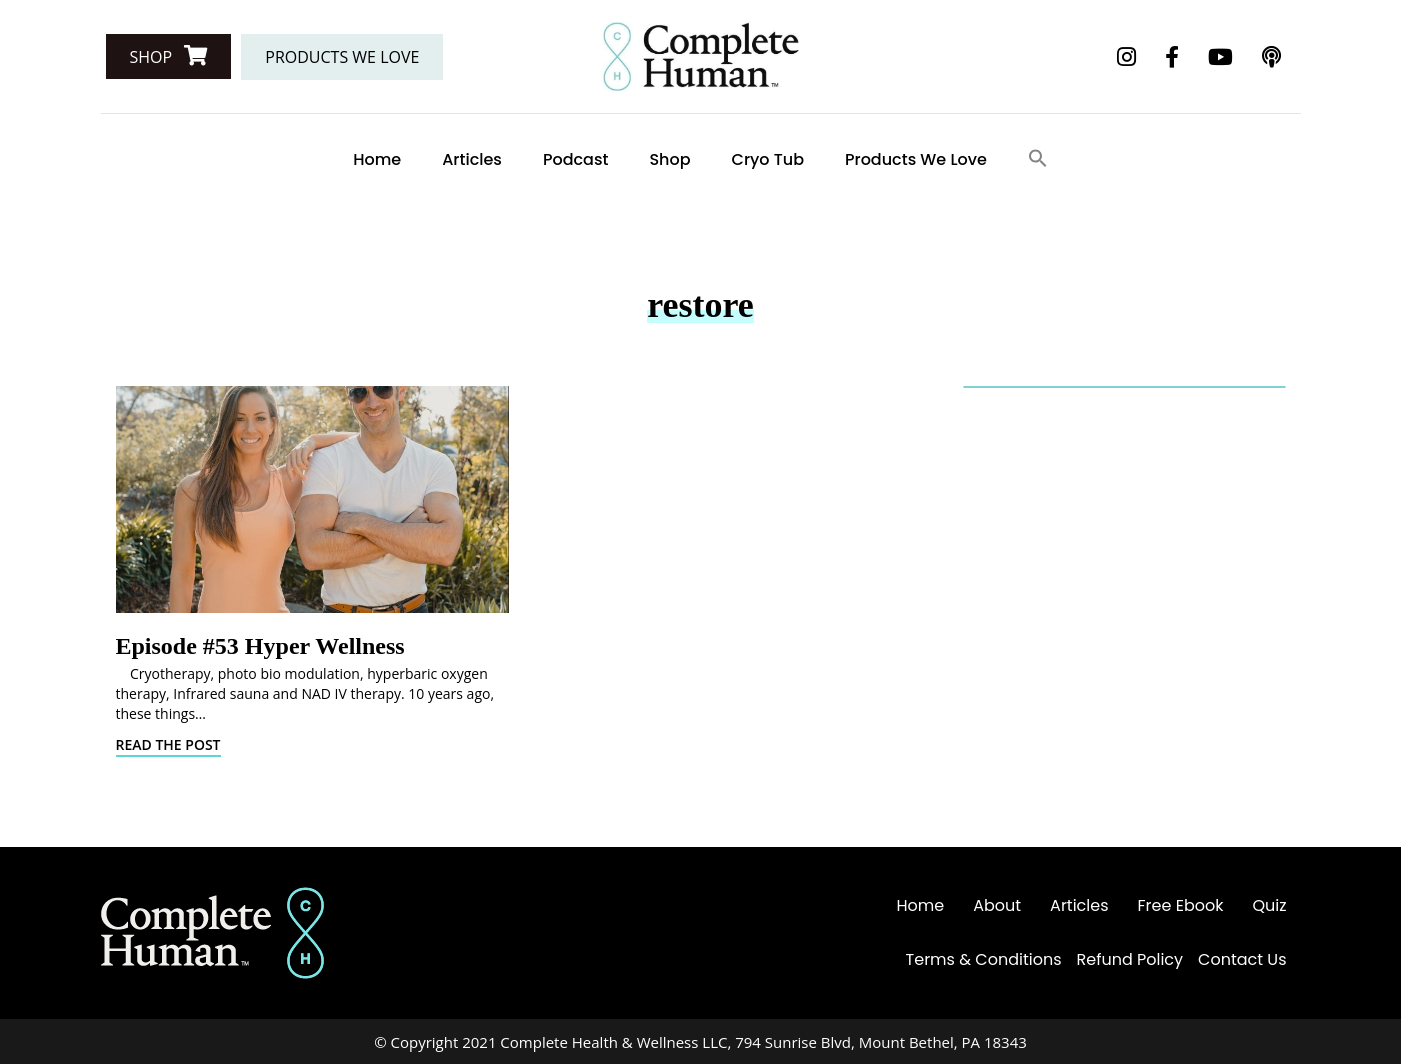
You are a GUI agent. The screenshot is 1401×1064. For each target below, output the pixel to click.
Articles (472, 159)
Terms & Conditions (984, 959)
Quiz (1269, 905)
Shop (669, 159)
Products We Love (916, 159)
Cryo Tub (768, 159)
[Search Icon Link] (1038, 159)
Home (377, 159)
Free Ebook (1181, 905)
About (997, 905)
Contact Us (1242, 959)
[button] (169, 56)
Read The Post (168, 744)
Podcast (576, 159)
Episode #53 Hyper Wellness (260, 646)
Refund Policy (1130, 959)
